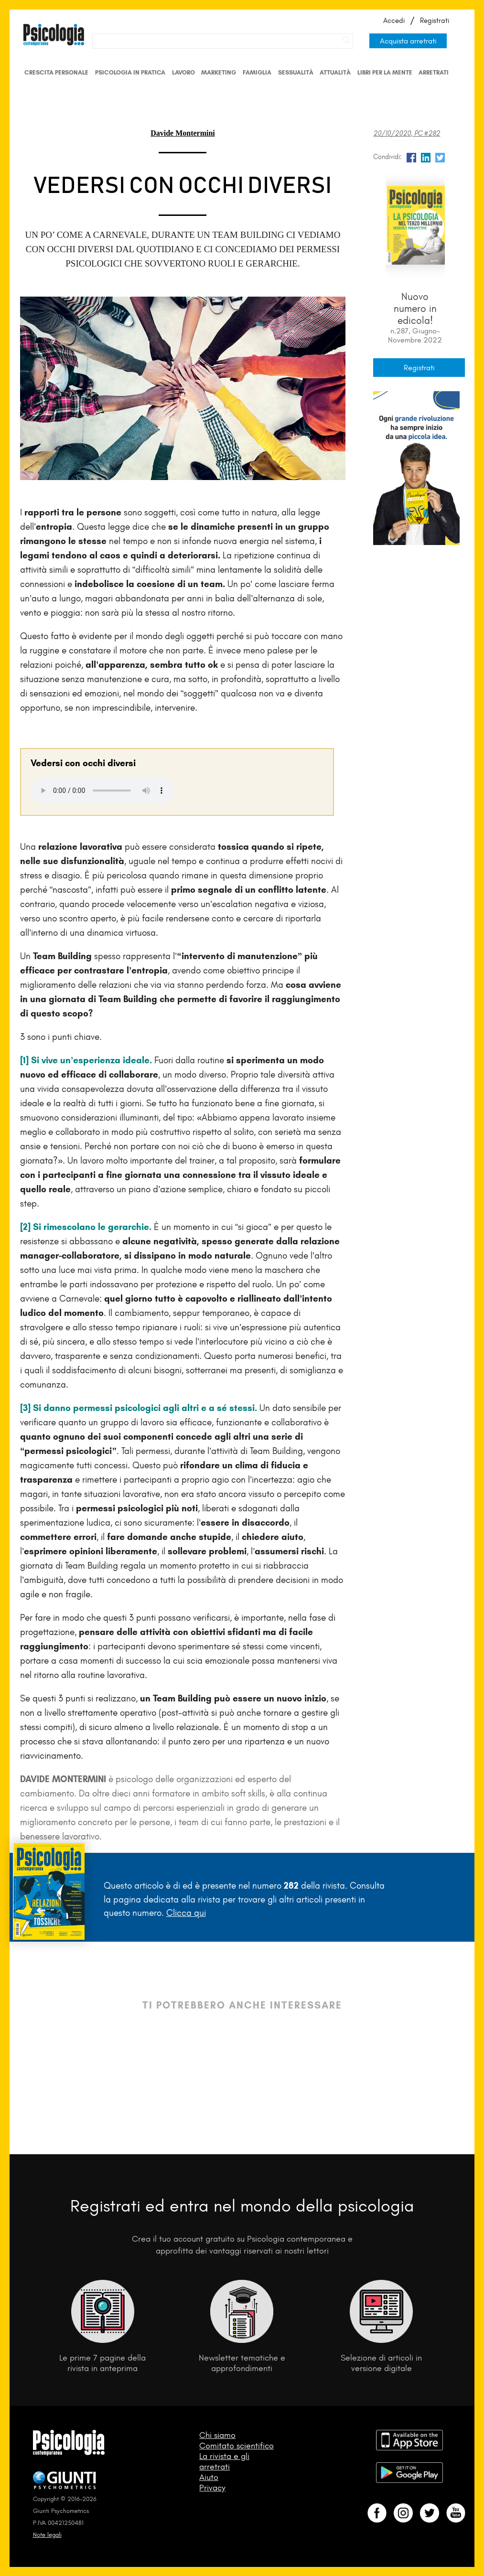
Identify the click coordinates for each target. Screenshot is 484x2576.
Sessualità (295, 72)
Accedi (394, 20)
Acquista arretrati (408, 40)
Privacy (212, 2487)
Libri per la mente (384, 72)
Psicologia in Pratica (130, 72)
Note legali (47, 2534)
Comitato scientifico (236, 2445)
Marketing (218, 72)
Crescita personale (56, 72)
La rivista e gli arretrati (224, 2461)
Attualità (335, 72)
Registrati (434, 20)
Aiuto (208, 2477)
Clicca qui (186, 1912)
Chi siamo (217, 2435)
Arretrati (434, 72)
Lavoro (183, 72)
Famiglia (257, 72)
